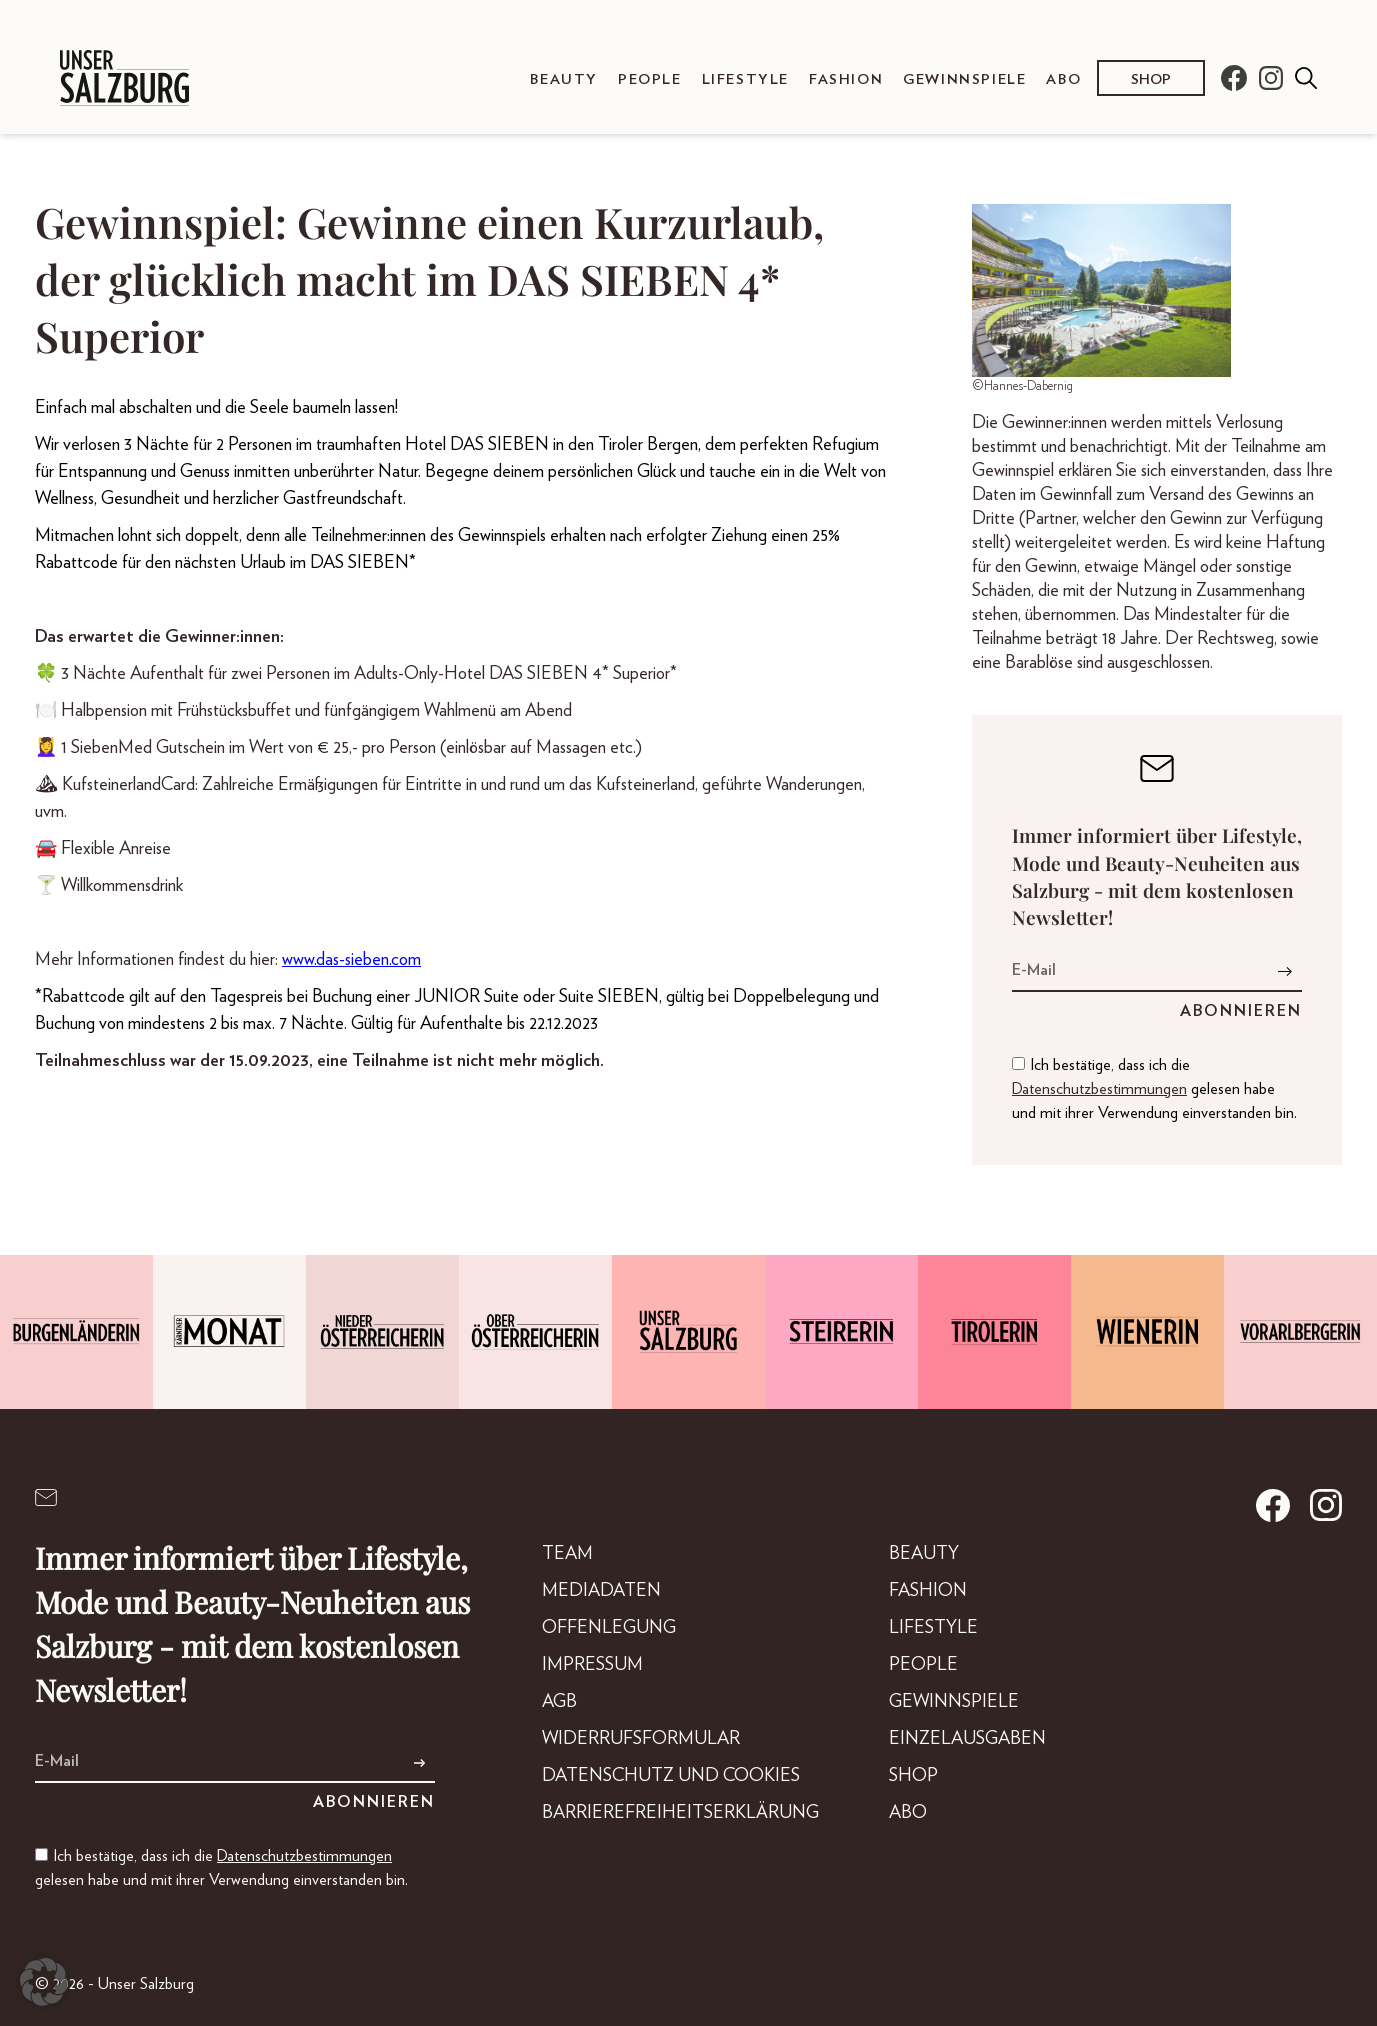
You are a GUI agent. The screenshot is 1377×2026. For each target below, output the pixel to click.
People (650, 79)
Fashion (846, 79)
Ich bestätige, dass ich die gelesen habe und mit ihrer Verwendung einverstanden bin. (1154, 1089)
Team (567, 1554)
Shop (1151, 79)
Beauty (564, 79)
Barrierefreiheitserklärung (680, 1813)
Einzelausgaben (967, 1739)
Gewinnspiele (964, 79)
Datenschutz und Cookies (671, 1776)
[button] (44, 1982)
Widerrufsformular (641, 1739)
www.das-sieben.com (351, 960)
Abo (1063, 79)
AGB (559, 1702)
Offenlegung (609, 1628)
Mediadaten (601, 1591)
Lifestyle (745, 79)
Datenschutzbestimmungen (1099, 1089)
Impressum (592, 1665)
